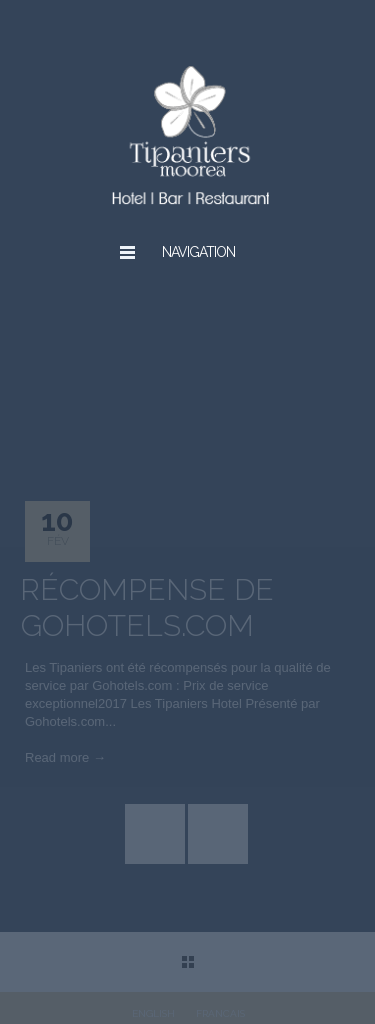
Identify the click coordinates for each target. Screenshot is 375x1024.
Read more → (65, 757)
